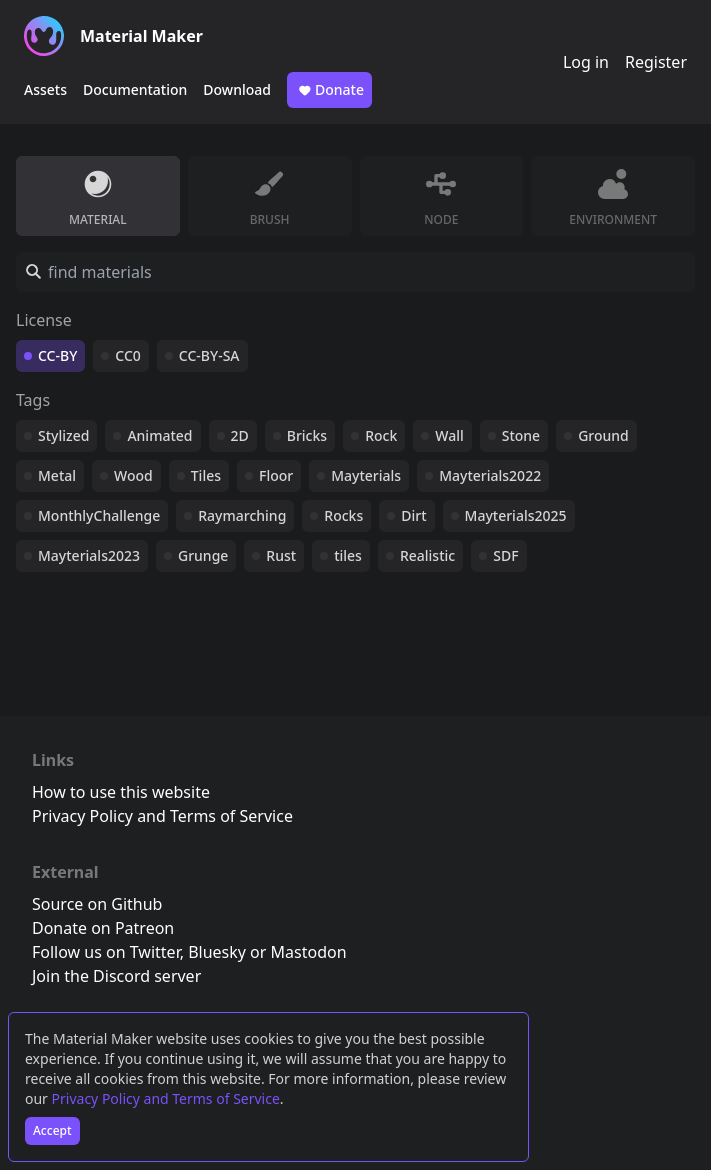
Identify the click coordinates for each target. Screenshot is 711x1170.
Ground (603, 435)
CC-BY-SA (209, 355)
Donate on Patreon (103, 928)
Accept (52, 1130)
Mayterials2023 (89, 555)
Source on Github (97, 904)
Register (656, 62)
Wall (449, 435)
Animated (159, 435)
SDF (505, 555)
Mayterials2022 (490, 475)
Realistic (427, 555)
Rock (381, 435)
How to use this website (121, 792)
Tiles (206, 475)
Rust (281, 555)
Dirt (413, 515)
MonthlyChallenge (99, 515)
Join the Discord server (116, 976)
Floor (276, 475)
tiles (348, 555)
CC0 (128, 355)
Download (237, 89)
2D (240, 435)
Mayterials (366, 475)
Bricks (307, 435)
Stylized (63, 435)
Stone (521, 435)
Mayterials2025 (516, 515)
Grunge (203, 555)
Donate (329, 90)
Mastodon (309, 952)
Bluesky (217, 952)
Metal (57, 475)
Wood (133, 475)
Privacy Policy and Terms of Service (166, 1098)
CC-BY (57, 355)
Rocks (343, 515)
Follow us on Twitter (106, 952)
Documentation (135, 89)
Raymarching (242, 515)
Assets (45, 89)
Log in (586, 62)
